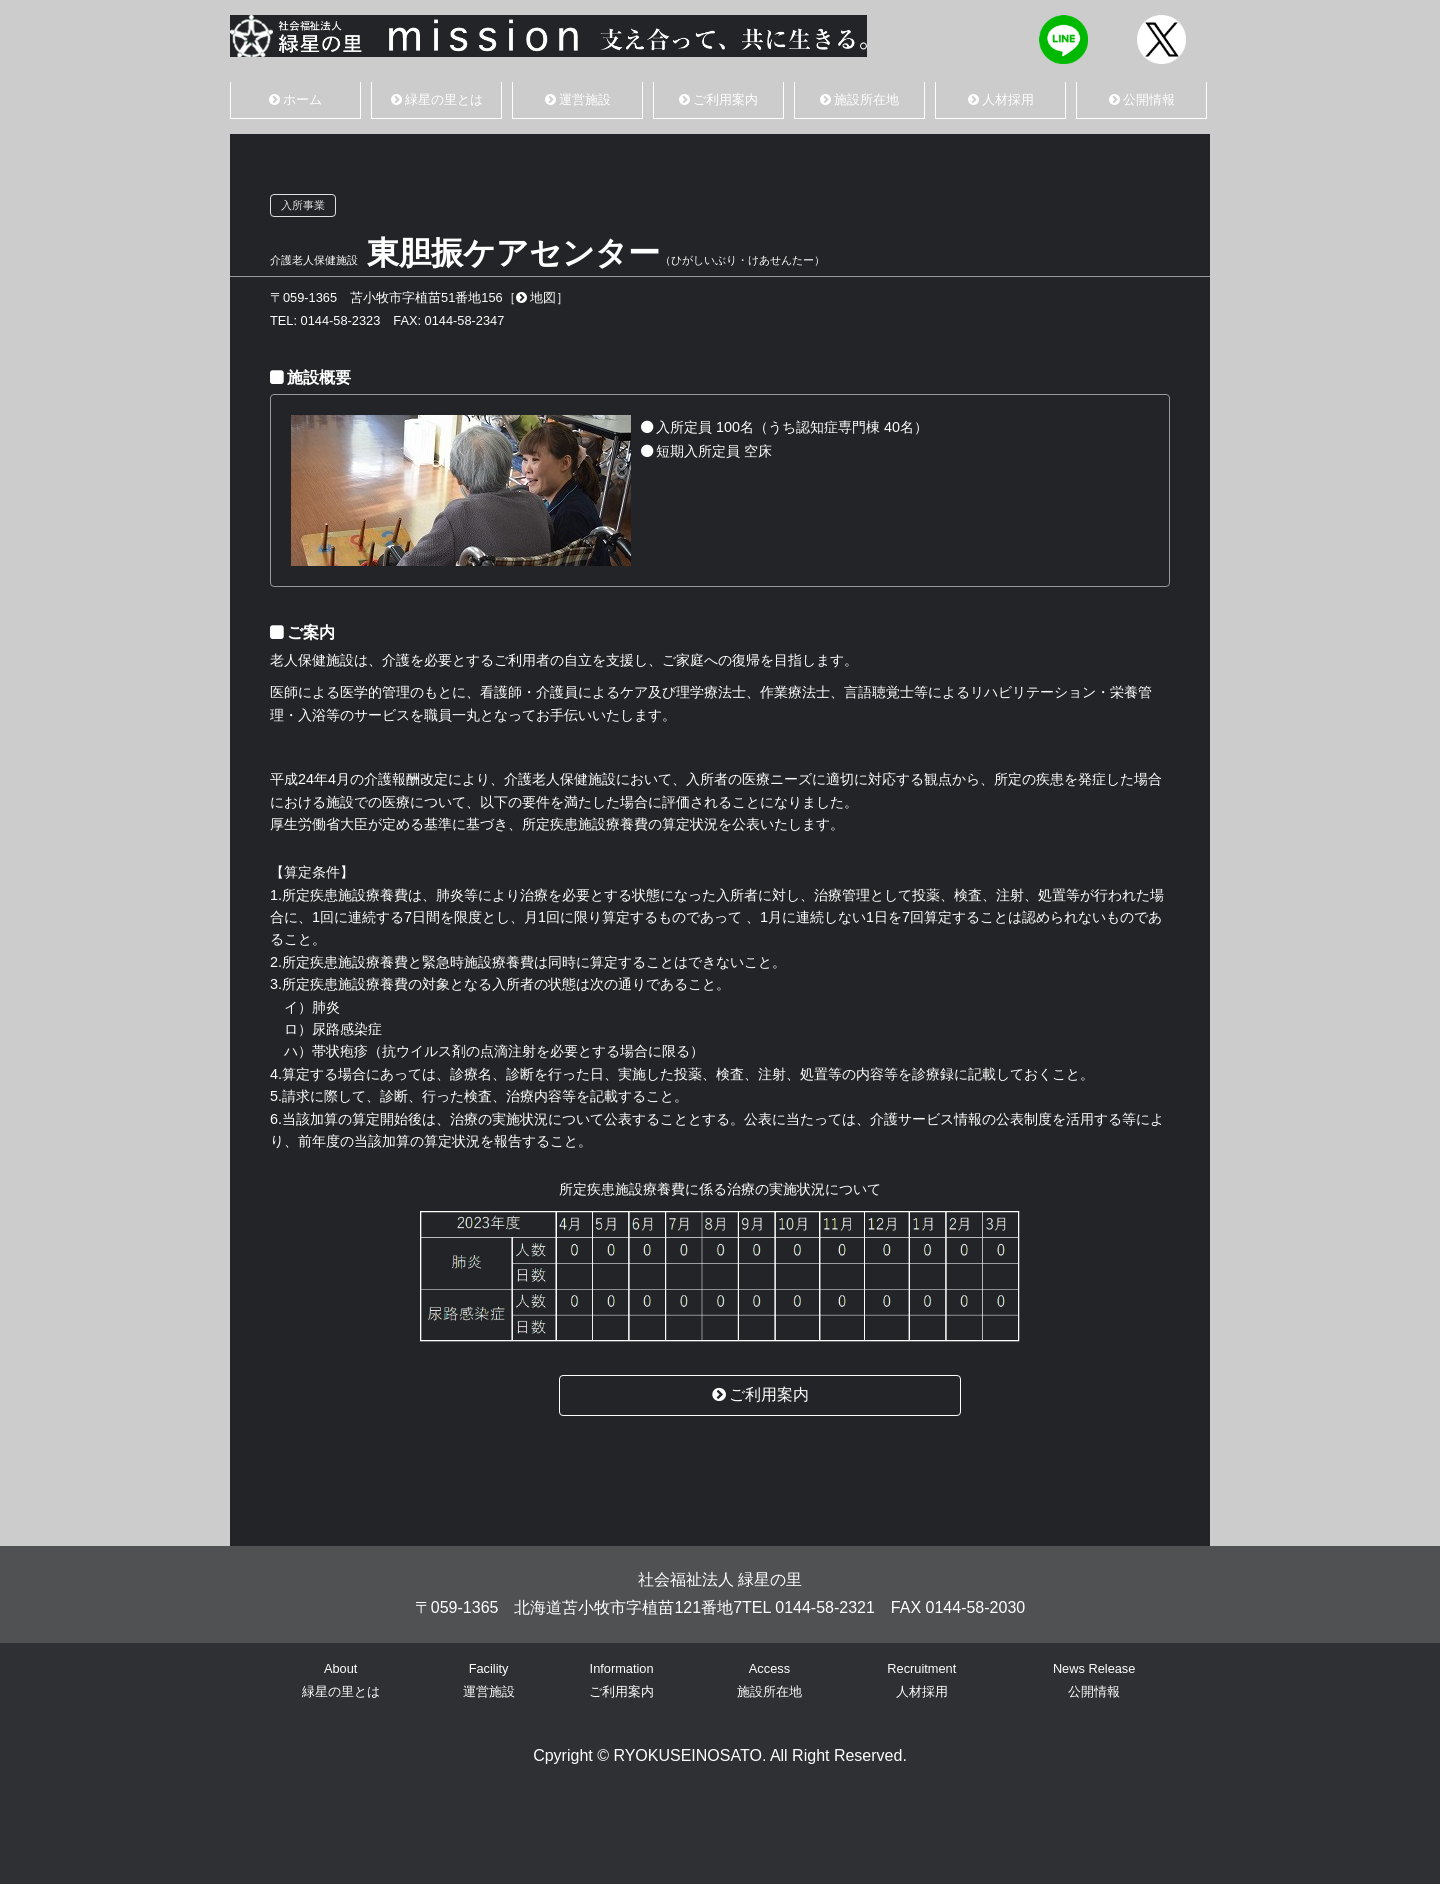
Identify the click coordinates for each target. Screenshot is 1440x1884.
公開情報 (1142, 99)
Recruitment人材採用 (921, 1679)
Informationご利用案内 (621, 1679)
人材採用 (1001, 99)
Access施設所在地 (769, 1679)
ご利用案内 (718, 99)
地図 (536, 297)
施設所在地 (859, 99)
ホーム (295, 99)
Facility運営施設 (489, 1679)
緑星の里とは (437, 99)
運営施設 (578, 99)
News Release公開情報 (1094, 1679)
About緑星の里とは (341, 1679)
